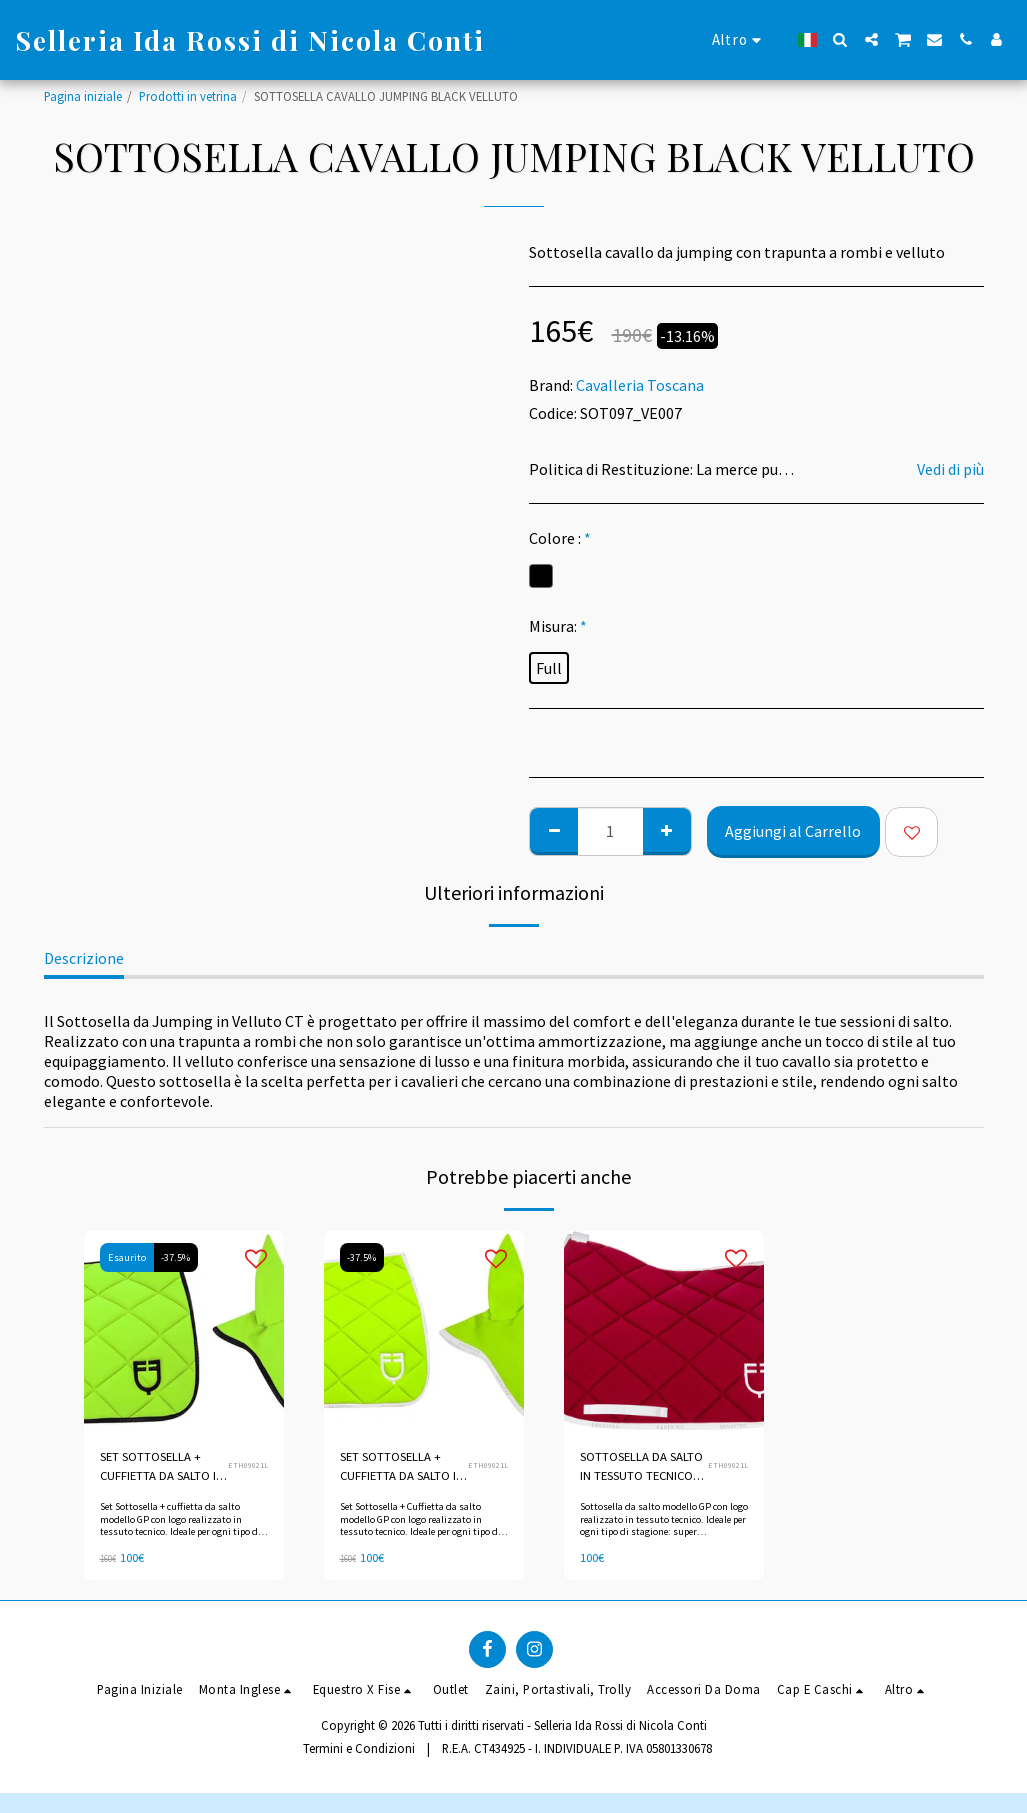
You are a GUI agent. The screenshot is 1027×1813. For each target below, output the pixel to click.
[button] (840, 39)
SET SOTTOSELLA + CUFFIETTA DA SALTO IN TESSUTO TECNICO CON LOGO (162, 1466)
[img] (424, 1331)
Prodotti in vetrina (188, 96)
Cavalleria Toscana (640, 385)
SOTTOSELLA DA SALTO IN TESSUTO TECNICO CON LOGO (641, 1466)
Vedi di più (950, 469)
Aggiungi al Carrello (793, 831)
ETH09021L (248, 1465)
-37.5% (176, 1257)
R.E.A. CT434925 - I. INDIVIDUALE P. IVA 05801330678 (577, 1749)
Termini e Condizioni (359, 1749)
